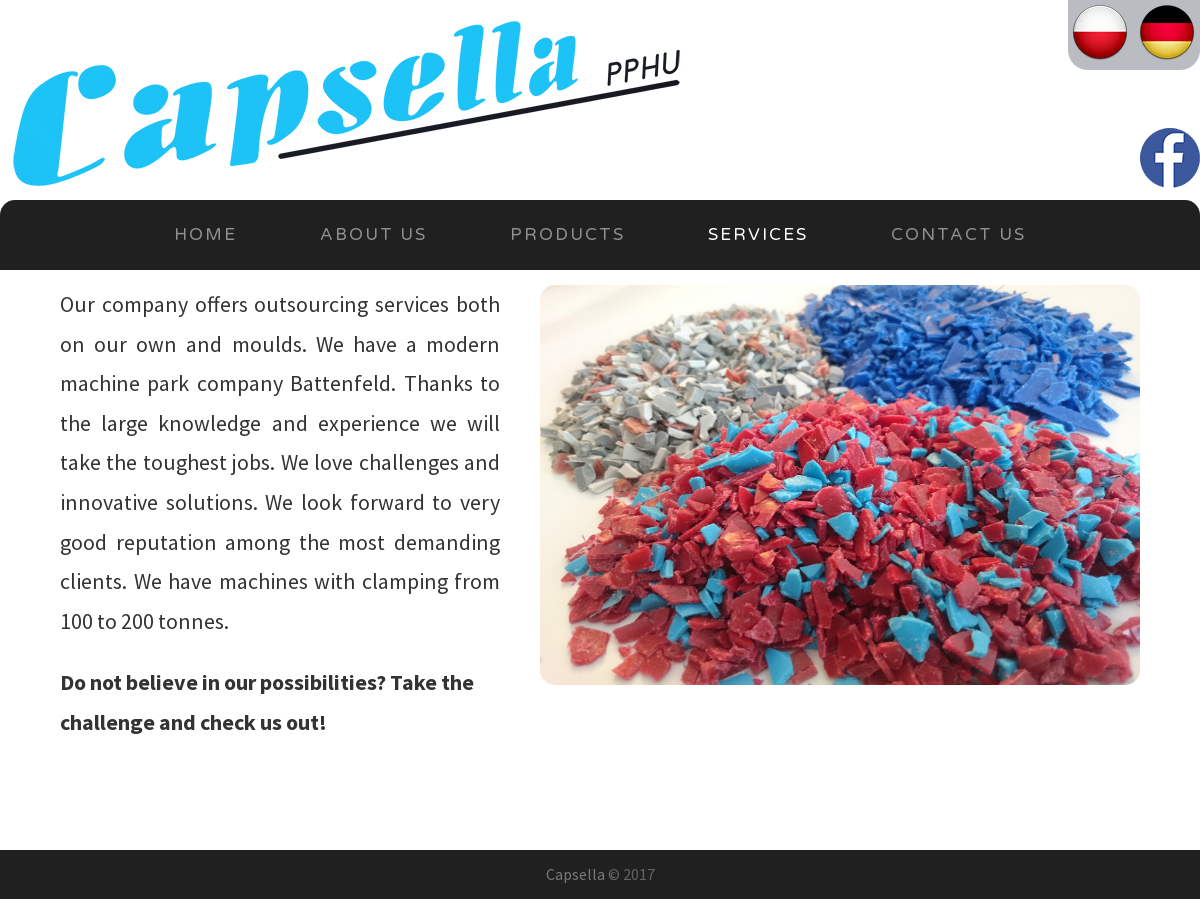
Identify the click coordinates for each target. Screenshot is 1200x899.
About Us (373, 234)
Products (567, 234)
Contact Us (958, 234)
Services (758, 234)
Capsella (575, 874)
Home (205, 234)
